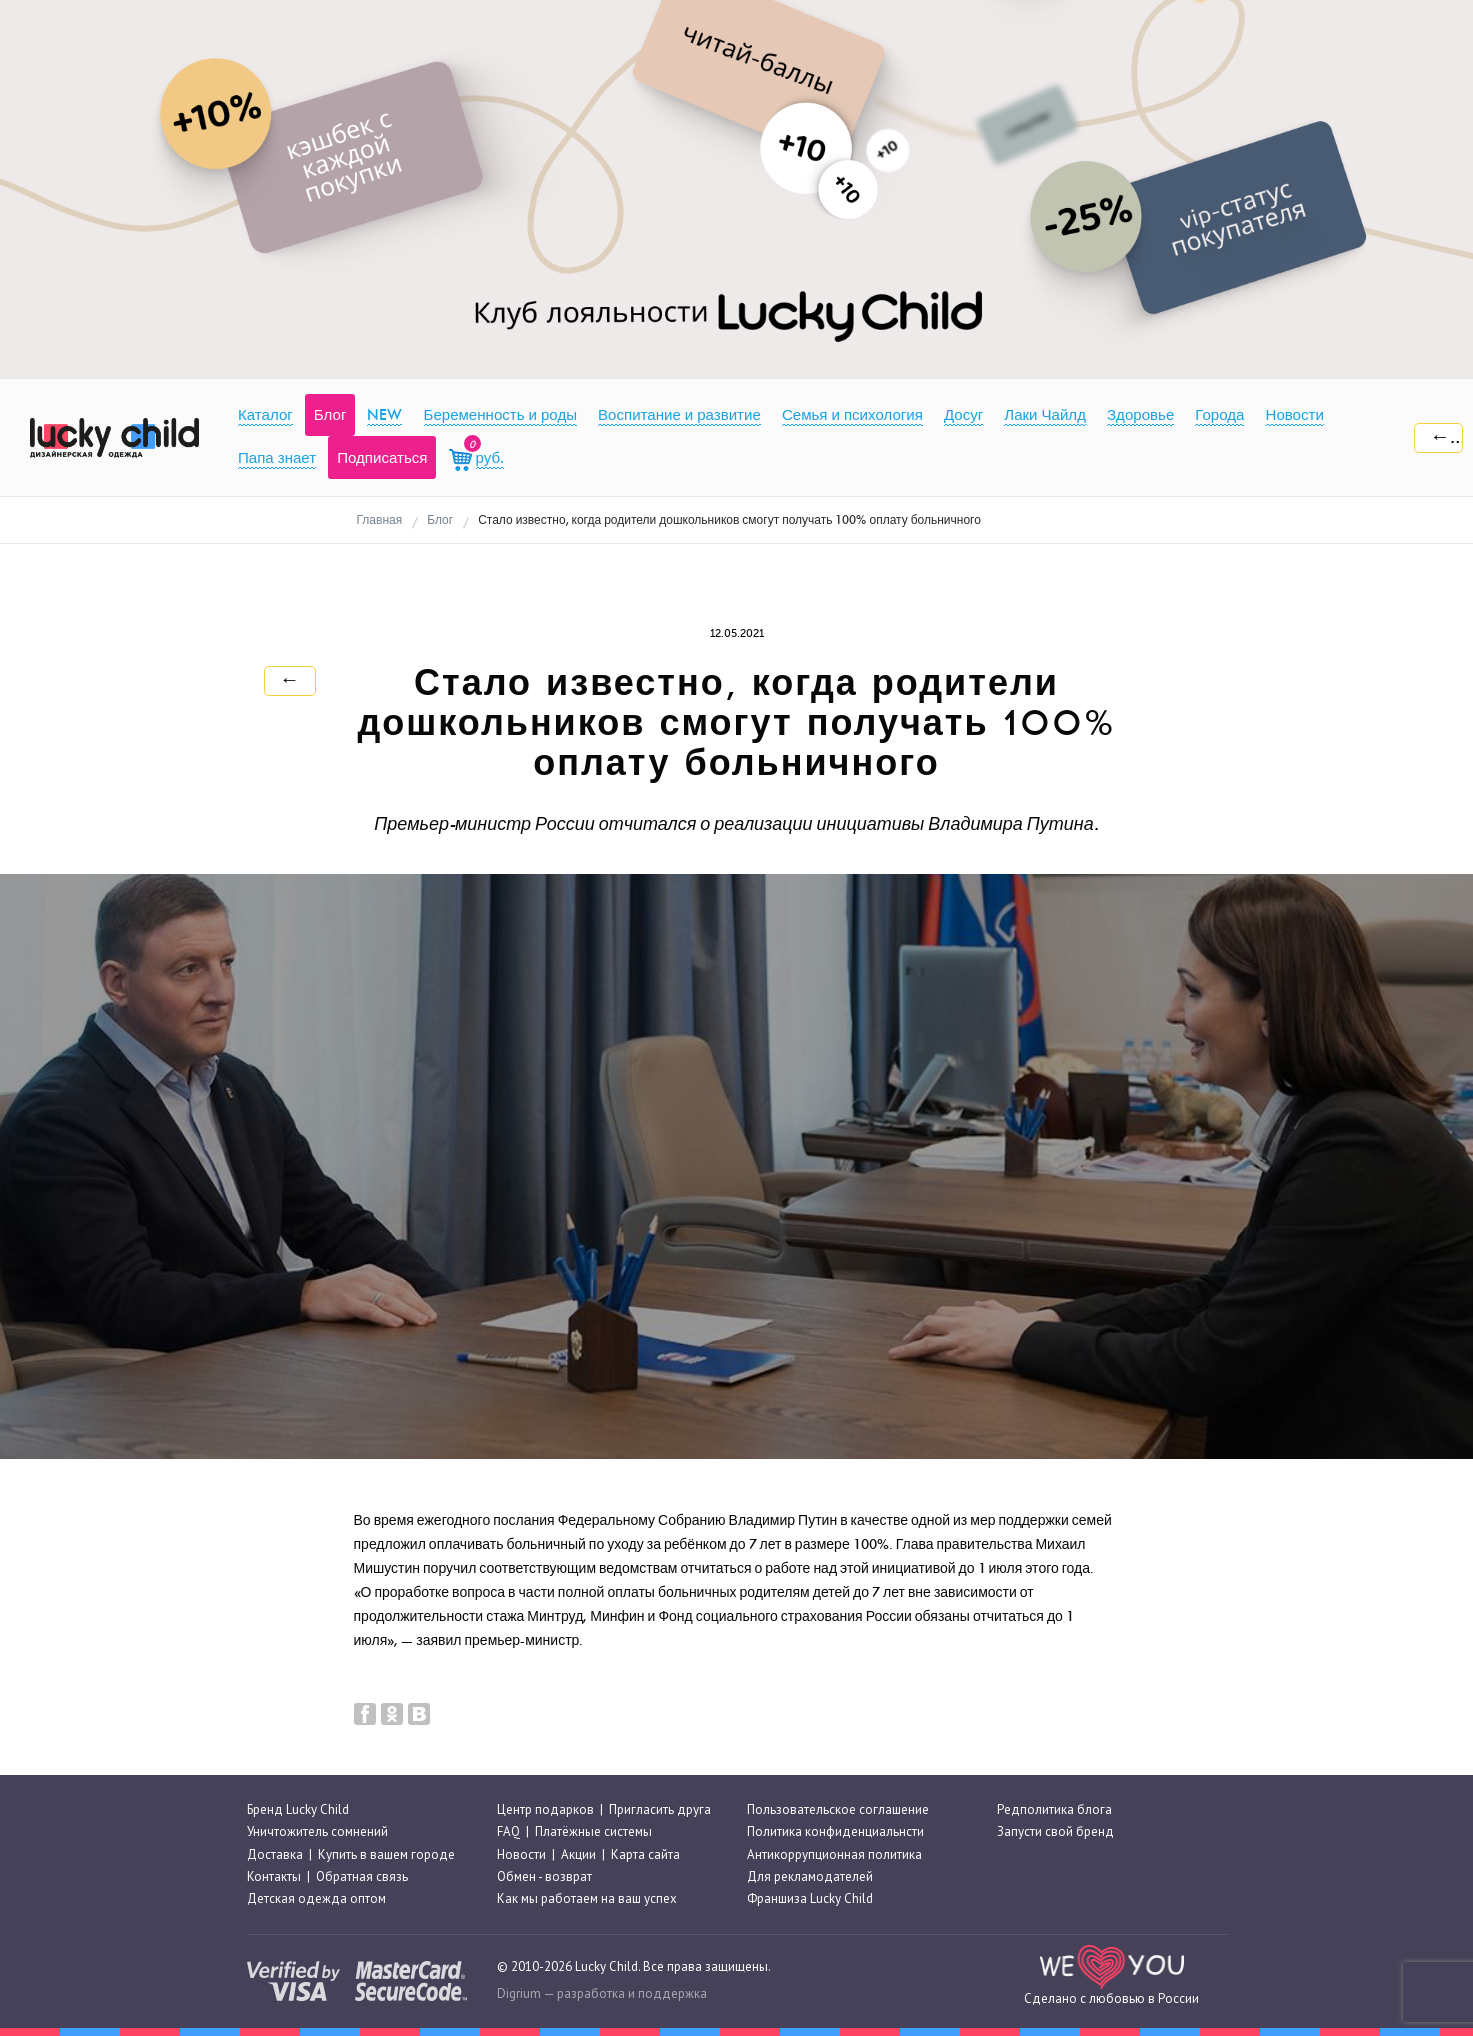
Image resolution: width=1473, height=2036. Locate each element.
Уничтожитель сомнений (317, 1831)
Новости (521, 1854)
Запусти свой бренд (1055, 1831)
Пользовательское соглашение (838, 1809)
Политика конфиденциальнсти (835, 1831)
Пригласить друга (660, 1809)
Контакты (274, 1876)
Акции (578, 1854)
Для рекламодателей (810, 1876)
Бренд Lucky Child (298, 1809)
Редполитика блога (1054, 1809)
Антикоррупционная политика (834, 1854)
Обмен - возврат (544, 1876)
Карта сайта (645, 1854)
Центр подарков (545, 1809)
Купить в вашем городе (386, 1854)
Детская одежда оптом (316, 1898)
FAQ (508, 1831)
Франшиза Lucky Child (810, 1898)
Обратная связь (362, 1876)
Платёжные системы (593, 1831)
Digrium (519, 1993)
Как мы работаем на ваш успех (587, 1898)
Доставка (275, 1854)
